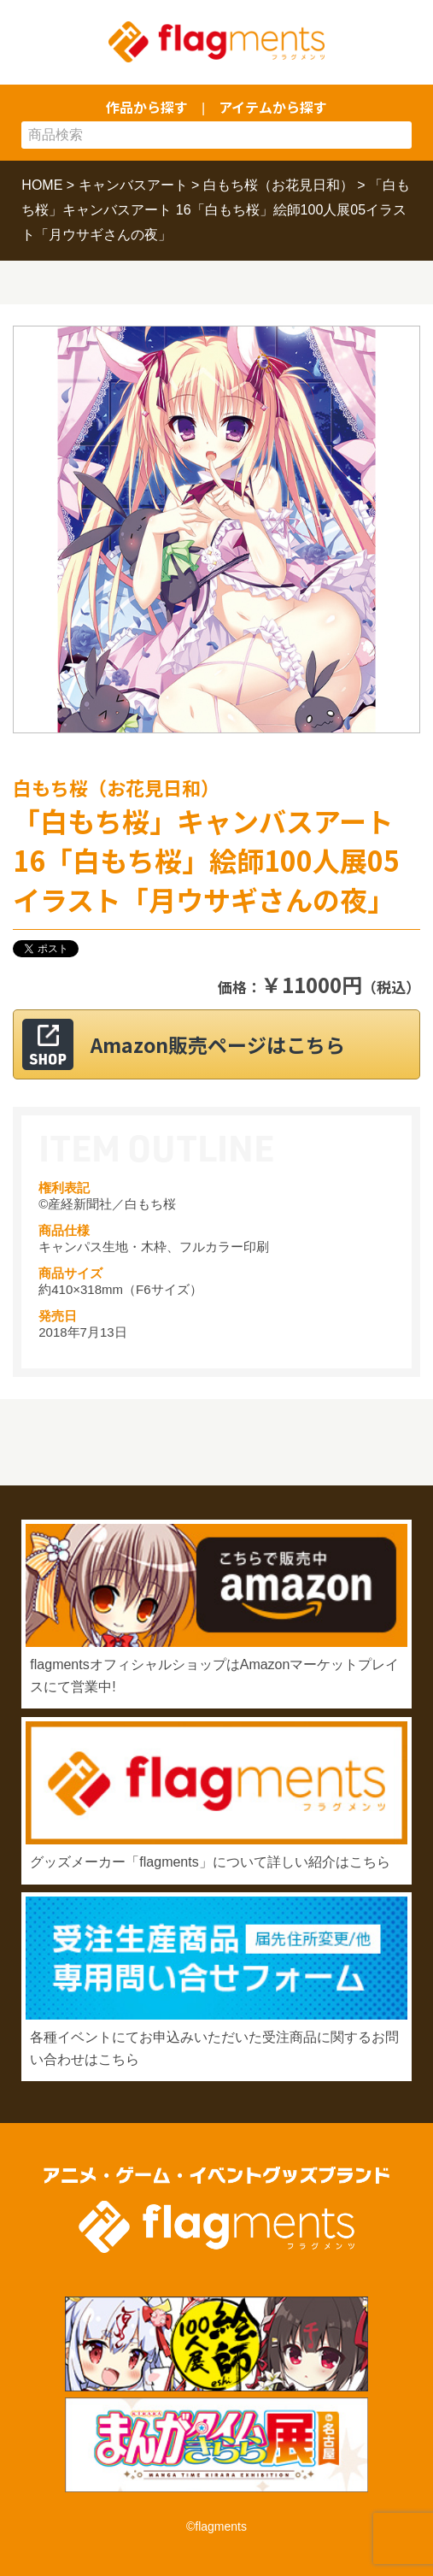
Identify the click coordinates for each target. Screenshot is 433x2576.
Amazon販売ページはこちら (218, 1044)
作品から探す (147, 107)
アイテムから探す (273, 107)
